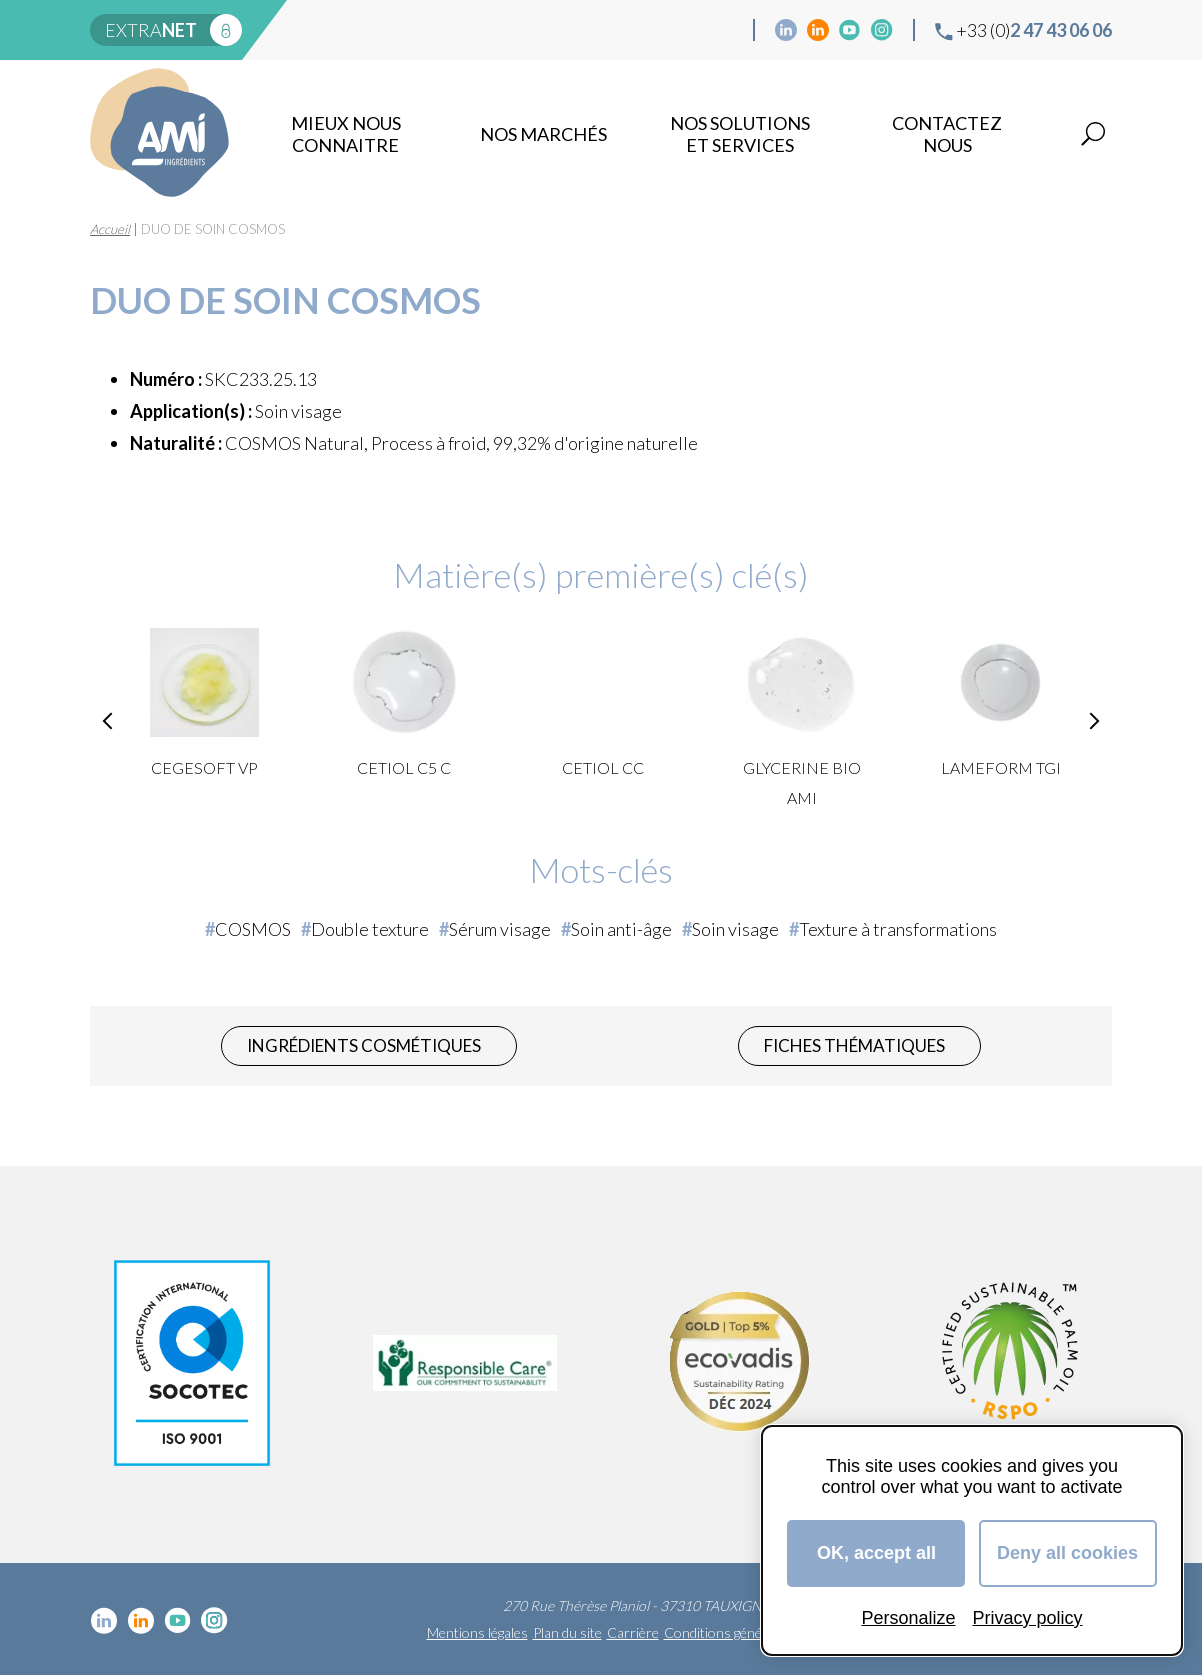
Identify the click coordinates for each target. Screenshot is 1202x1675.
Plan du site (567, 1632)
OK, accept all (876, 1553)
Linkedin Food (818, 30)
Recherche (1093, 134)
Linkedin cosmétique (786, 30)
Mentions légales (477, 1632)
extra (151, 30)
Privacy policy (1028, 1618)
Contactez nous (947, 134)
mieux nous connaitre (346, 134)
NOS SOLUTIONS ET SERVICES (740, 134)
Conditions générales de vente (755, 1632)
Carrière (633, 1632)
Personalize (908, 1618)
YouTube (850, 30)
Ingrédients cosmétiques (364, 1045)
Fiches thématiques (854, 1045)
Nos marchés (543, 134)
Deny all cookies (1067, 1553)
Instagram (882, 30)
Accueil (110, 229)
